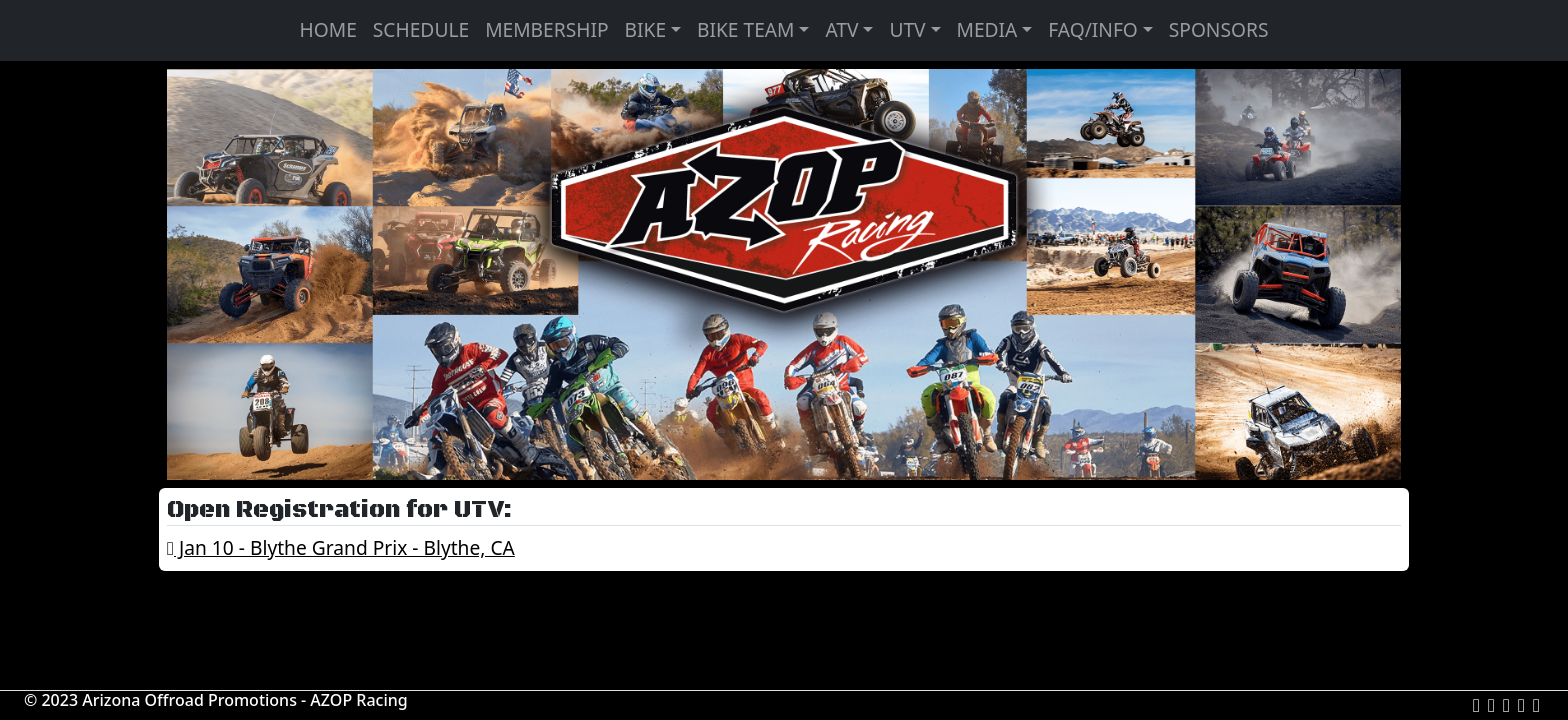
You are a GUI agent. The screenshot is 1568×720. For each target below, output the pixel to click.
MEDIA (987, 29)
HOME (328, 29)
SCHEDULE (421, 29)
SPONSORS (1219, 29)
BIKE (646, 29)
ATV (841, 29)
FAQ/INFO (1093, 29)
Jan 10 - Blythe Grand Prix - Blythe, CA (341, 547)
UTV (907, 29)
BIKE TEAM (746, 29)
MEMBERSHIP (546, 29)
